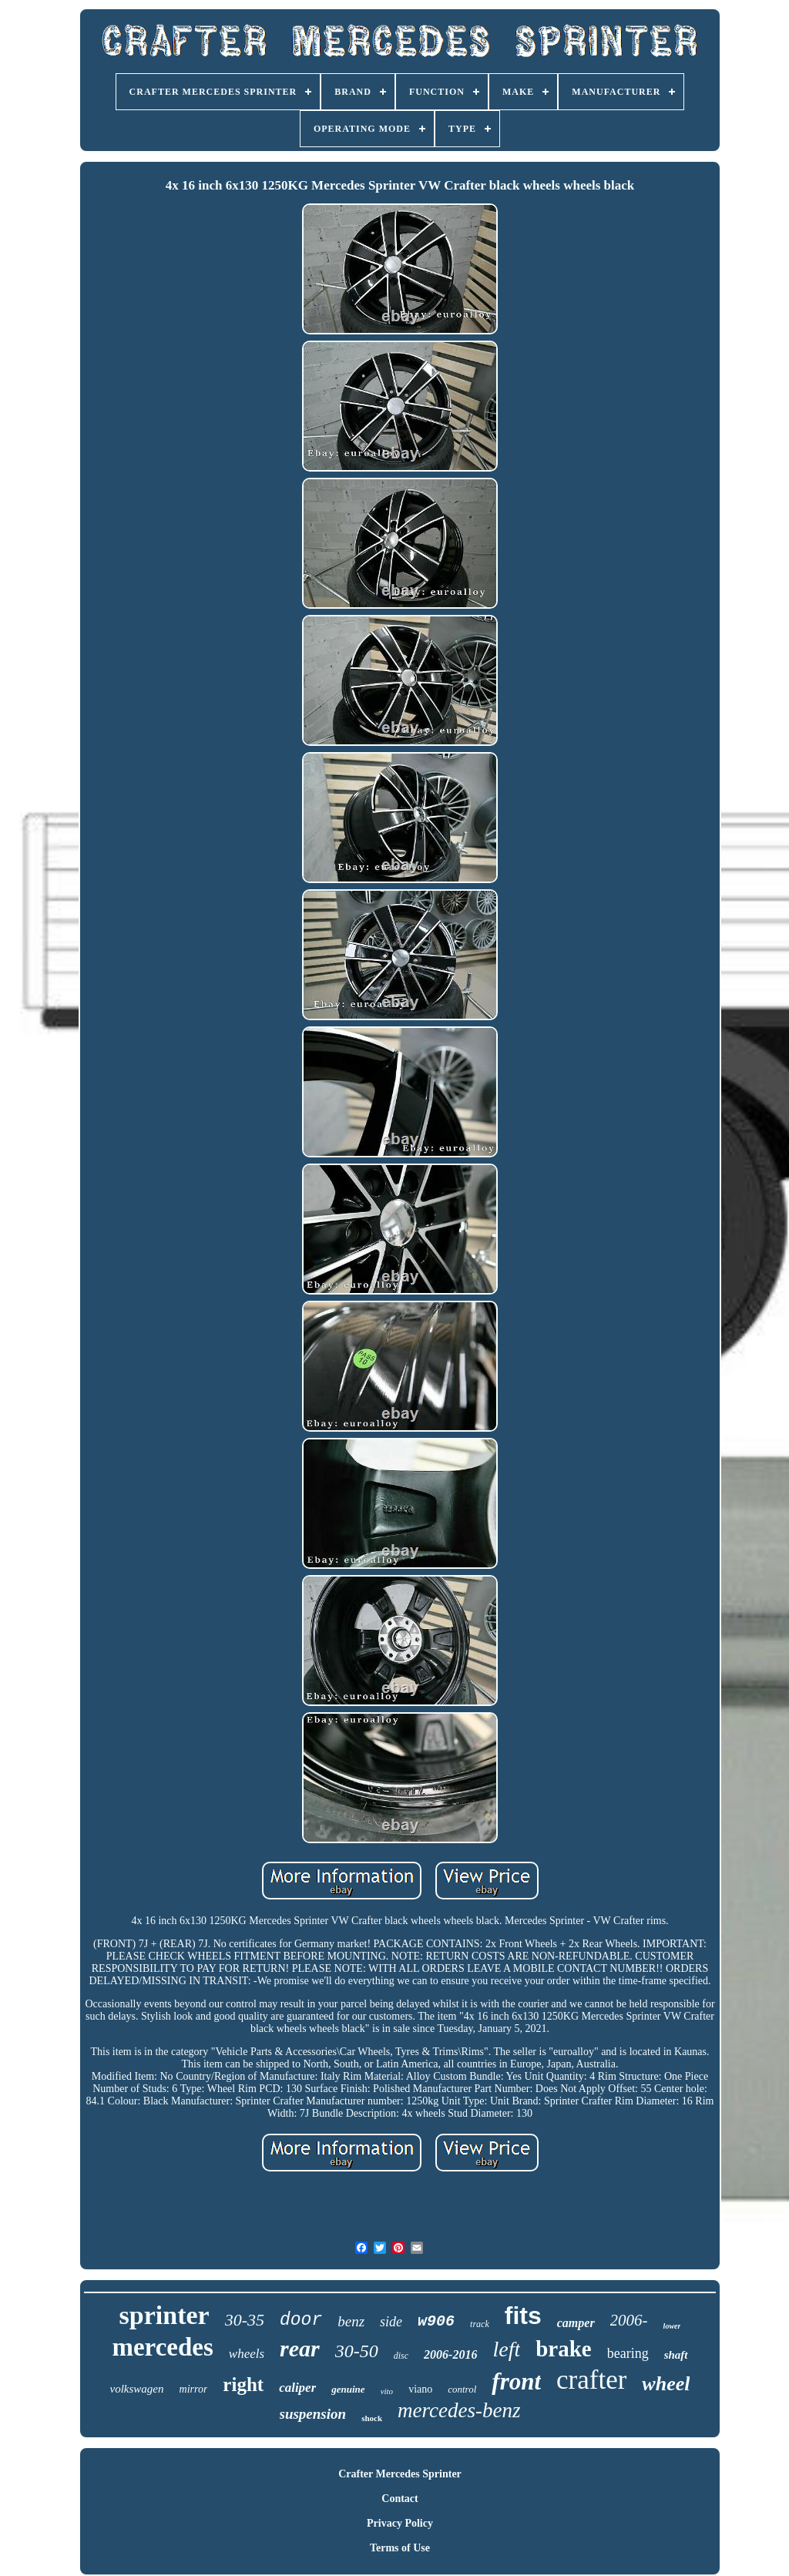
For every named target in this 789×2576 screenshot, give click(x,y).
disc (401, 2355)
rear (300, 2348)
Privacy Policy (400, 2523)
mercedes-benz (459, 2410)
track (479, 2324)
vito (387, 2391)
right (243, 2384)
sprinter (164, 2315)
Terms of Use (400, 2548)
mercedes (162, 2347)
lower (672, 2326)
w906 (436, 2321)
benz (350, 2321)
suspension (313, 2414)
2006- (629, 2320)
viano (420, 2389)
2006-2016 (450, 2354)
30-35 (244, 2319)
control (462, 2389)
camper (576, 2322)
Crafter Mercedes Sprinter (400, 2474)
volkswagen (137, 2389)
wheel (666, 2384)
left (506, 2349)
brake (564, 2348)
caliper (297, 2387)
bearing (628, 2353)
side (391, 2321)
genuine (347, 2389)
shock (371, 2418)
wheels (246, 2353)
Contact (399, 2498)
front (516, 2381)
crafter (591, 2380)
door (301, 2320)
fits (523, 2315)
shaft (676, 2355)
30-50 (356, 2351)
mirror (194, 2389)
